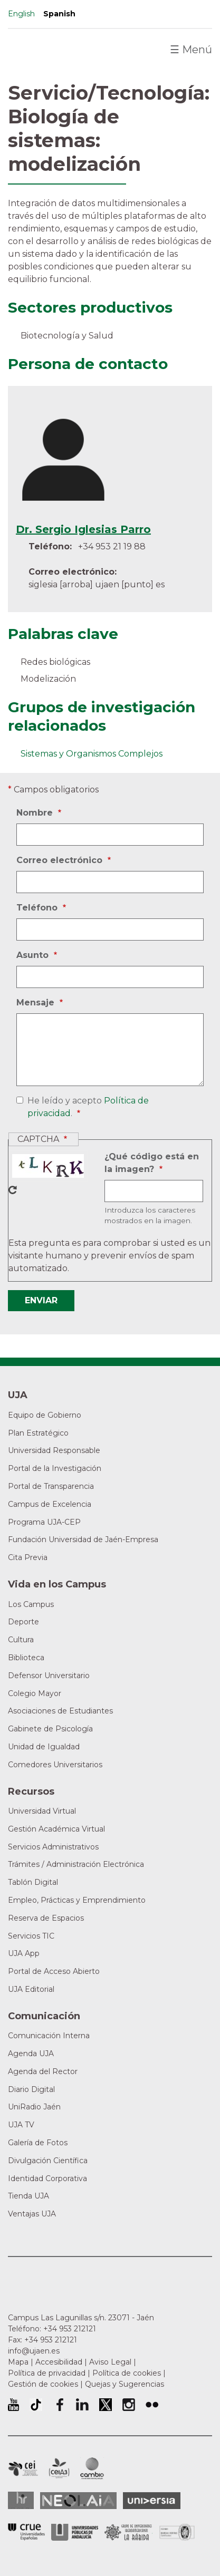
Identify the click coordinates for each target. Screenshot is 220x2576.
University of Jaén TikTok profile (36, 2404)
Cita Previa (27, 1557)
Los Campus (31, 1604)
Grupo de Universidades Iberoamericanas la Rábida (128, 2532)
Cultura (21, 1639)
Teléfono (38, 908)
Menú (191, 49)
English (21, 13)
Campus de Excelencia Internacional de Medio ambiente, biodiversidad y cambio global (92, 2468)
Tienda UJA (28, 2196)
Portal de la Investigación (54, 1468)
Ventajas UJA (32, 2214)
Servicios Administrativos (53, 1847)
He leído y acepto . (86, 1108)
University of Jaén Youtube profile (13, 2404)
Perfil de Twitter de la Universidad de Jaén (105, 2404)
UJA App (24, 1953)
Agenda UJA (31, 2053)
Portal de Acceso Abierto (54, 1971)
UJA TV (21, 2124)
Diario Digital (31, 2089)
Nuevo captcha (12, 1190)
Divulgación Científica (48, 2160)
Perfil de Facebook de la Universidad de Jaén (59, 2404)
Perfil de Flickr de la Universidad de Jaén (152, 2404)
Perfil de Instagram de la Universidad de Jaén (128, 2404)
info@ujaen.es (34, 2351)
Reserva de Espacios (46, 1918)
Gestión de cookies (43, 2384)
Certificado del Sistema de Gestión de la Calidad (177, 2531)
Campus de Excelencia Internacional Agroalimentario (59, 2468)
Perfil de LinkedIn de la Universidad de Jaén (82, 2404)
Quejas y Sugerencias (124, 2384)
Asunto (33, 955)
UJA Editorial (31, 1989)
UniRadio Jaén (34, 2107)
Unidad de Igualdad (44, 1746)
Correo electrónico (60, 860)
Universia (151, 2500)
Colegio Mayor (34, 1693)
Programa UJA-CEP (44, 1522)
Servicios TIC (31, 1936)
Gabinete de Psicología (50, 1729)
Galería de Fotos (38, 2142)
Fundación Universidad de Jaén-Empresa (83, 1539)
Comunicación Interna (49, 2035)
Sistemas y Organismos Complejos (91, 754)
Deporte (23, 1621)
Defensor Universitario (49, 1675)
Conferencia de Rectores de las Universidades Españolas (26, 2532)
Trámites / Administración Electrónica (76, 1864)
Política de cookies (126, 2373)
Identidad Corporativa (47, 2178)
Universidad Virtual (42, 1811)
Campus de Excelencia (49, 1504)
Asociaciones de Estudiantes (60, 1711)
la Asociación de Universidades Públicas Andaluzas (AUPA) (74, 2532)
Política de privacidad (46, 2373)
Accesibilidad (58, 2362)
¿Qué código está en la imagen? (151, 1163)
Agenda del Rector (43, 2071)
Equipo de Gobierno (44, 1415)
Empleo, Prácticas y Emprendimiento (77, 1900)
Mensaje (36, 1002)
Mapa (18, 2362)
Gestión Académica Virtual (56, 1829)
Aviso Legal (110, 2362)
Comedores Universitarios (55, 1764)
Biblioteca (26, 1657)
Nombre (35, 813)
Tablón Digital (33, 1882)
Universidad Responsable (54, 1450)
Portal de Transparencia (51, 1486)
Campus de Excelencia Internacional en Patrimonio (23, 2468)
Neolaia (78, 2500)
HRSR (21, 2500)
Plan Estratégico (38, 1433)
